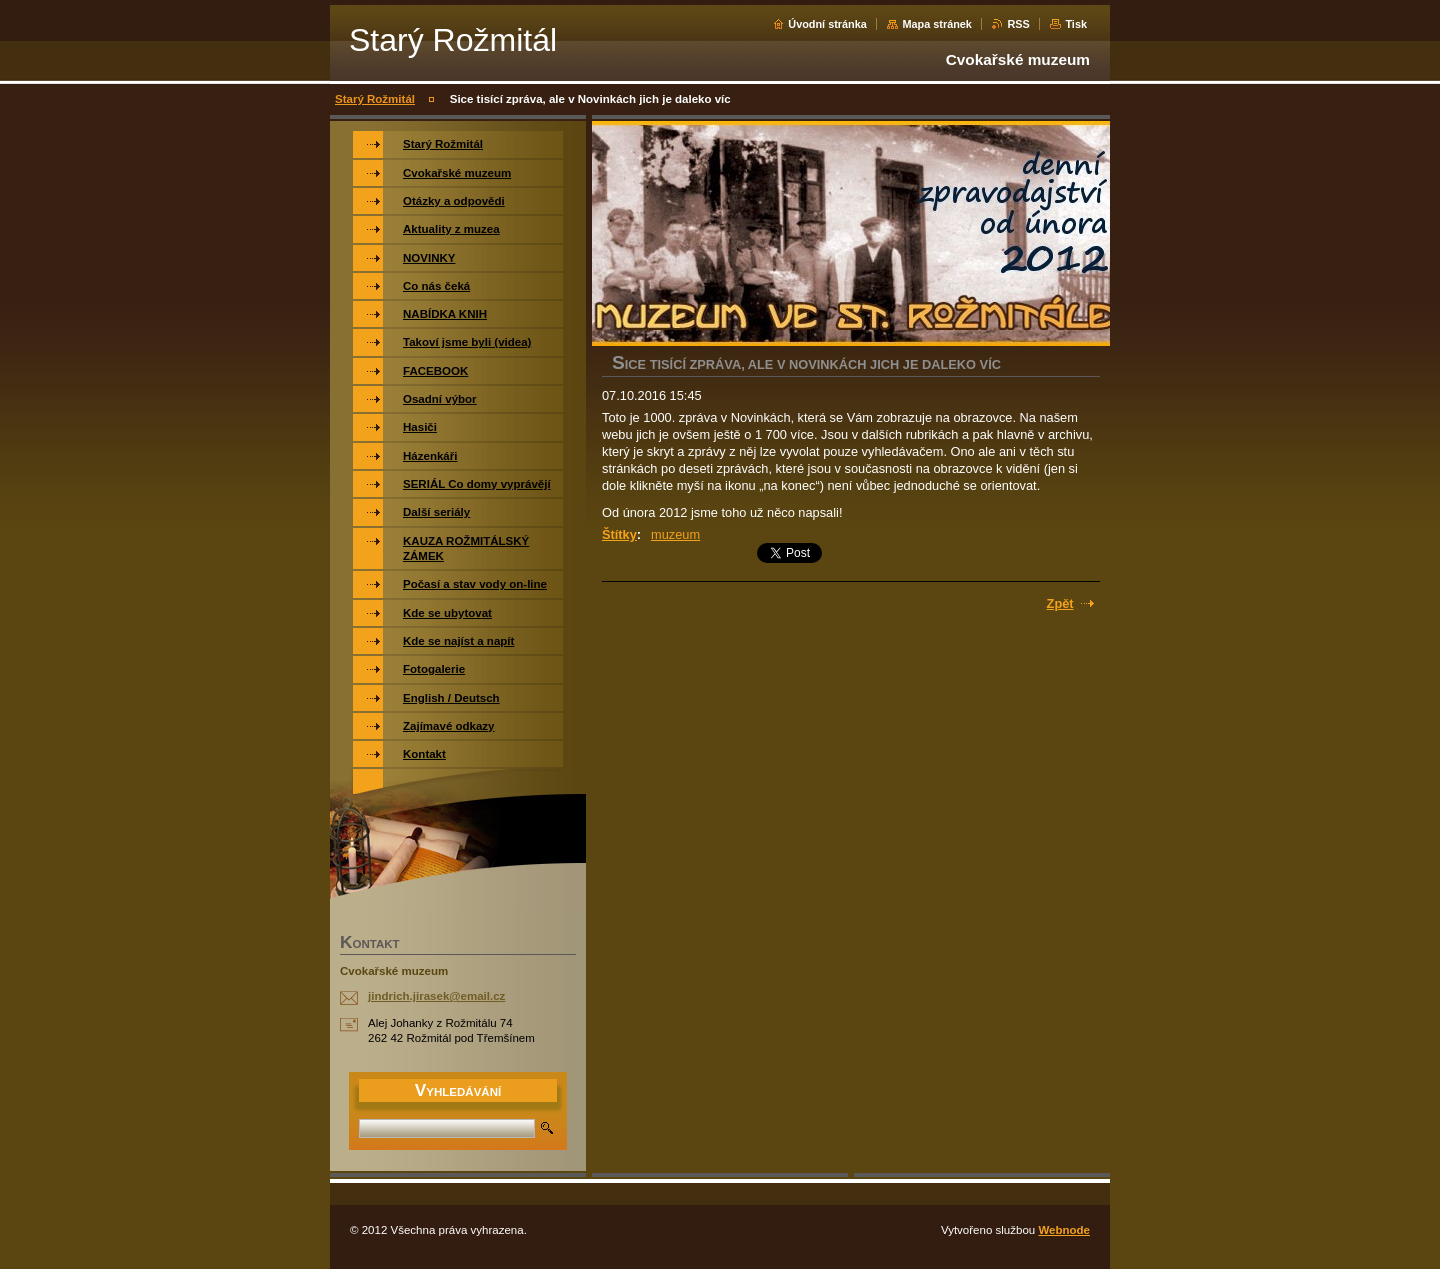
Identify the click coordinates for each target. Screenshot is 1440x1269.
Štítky (619, 534)
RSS (1018, 24)
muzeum (675, 534)
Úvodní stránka (827, 24)
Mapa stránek (937, 24)
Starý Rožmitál (375, 99)
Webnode (1064, 1230)
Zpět (1060, 603)
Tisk (1076, 24)
